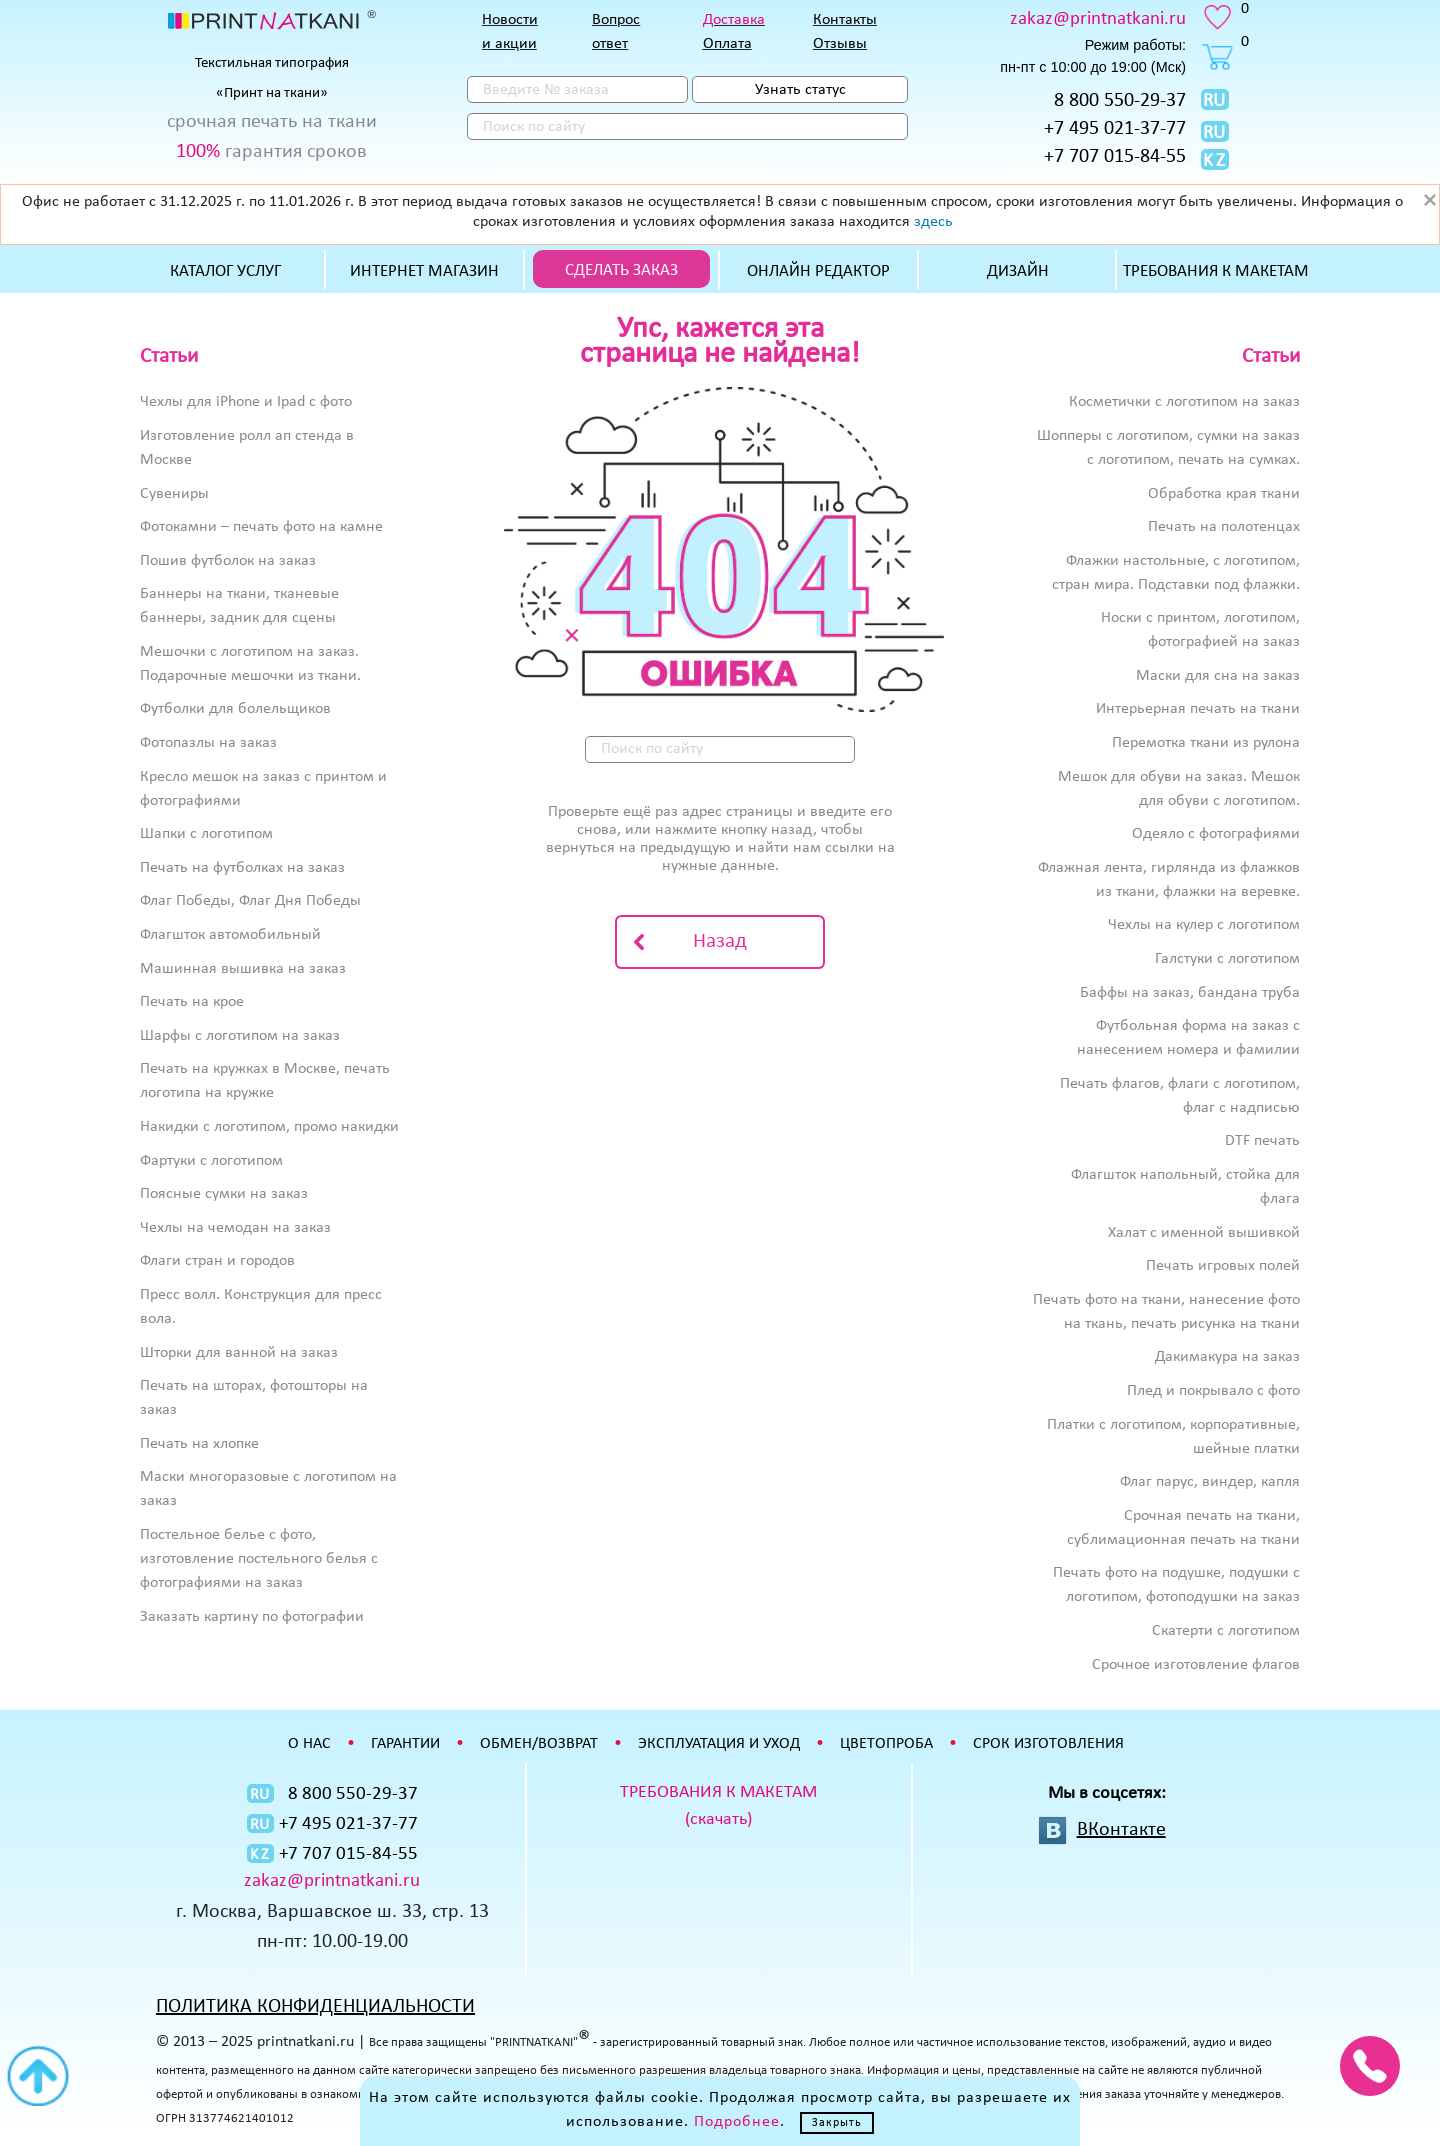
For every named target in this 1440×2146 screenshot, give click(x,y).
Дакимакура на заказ (1227, 1357)
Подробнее (737, 2122)
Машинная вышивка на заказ (243, 969)
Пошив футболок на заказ (228, 561)
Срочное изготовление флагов (1196, 1665)
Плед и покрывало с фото (1213, 1391)
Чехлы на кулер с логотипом (1204, 925)
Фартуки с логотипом (211, 1161)
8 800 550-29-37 (1120, 101)
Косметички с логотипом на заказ (1184, 402)
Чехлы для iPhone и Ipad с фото (246, 402)
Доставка (734, 20)
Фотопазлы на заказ (208, 743)
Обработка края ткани (1224, 494)
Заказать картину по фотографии (252, 1617)
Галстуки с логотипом (1227, 959)
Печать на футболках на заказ (242, 868)
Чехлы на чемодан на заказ (235, 1228)
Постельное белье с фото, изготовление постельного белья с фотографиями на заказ (259, 1559)
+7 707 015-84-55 (1115, 157)
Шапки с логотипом (206, 834)
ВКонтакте (1121, 1830)
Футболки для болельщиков (235, 709)
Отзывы (840, 44)
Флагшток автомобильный (230, 935)
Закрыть (837, 2123)
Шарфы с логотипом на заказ (240, 1036)
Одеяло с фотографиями (1216, 834)
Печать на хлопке (199, 1444)
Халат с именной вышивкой (1204, 1233)
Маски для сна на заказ (1218, 676)
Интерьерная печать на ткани (1198, 709)
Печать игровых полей (1223, 1266)
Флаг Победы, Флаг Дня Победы (250, 901)
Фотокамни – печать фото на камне (261, 527)
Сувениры (174, 494)
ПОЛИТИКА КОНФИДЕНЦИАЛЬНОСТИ (315, 2007)
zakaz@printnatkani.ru (1098, 19)
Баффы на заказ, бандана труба (1190, 993)
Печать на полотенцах (1224, 527)
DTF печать (1262, 1141)
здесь (933, 222)
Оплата (727, 44)
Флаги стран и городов (217, 1261)
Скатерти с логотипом (1226, 1631)
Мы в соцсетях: (1107, 1793)
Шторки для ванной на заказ (239, 1353)
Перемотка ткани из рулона (1206, 743)
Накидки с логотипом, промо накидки (269, 1127)
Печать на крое (192, 1002)
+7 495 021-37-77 (1115, 129)
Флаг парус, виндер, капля (1210, 1482)
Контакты (845, 20)
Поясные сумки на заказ (224, 1194)
